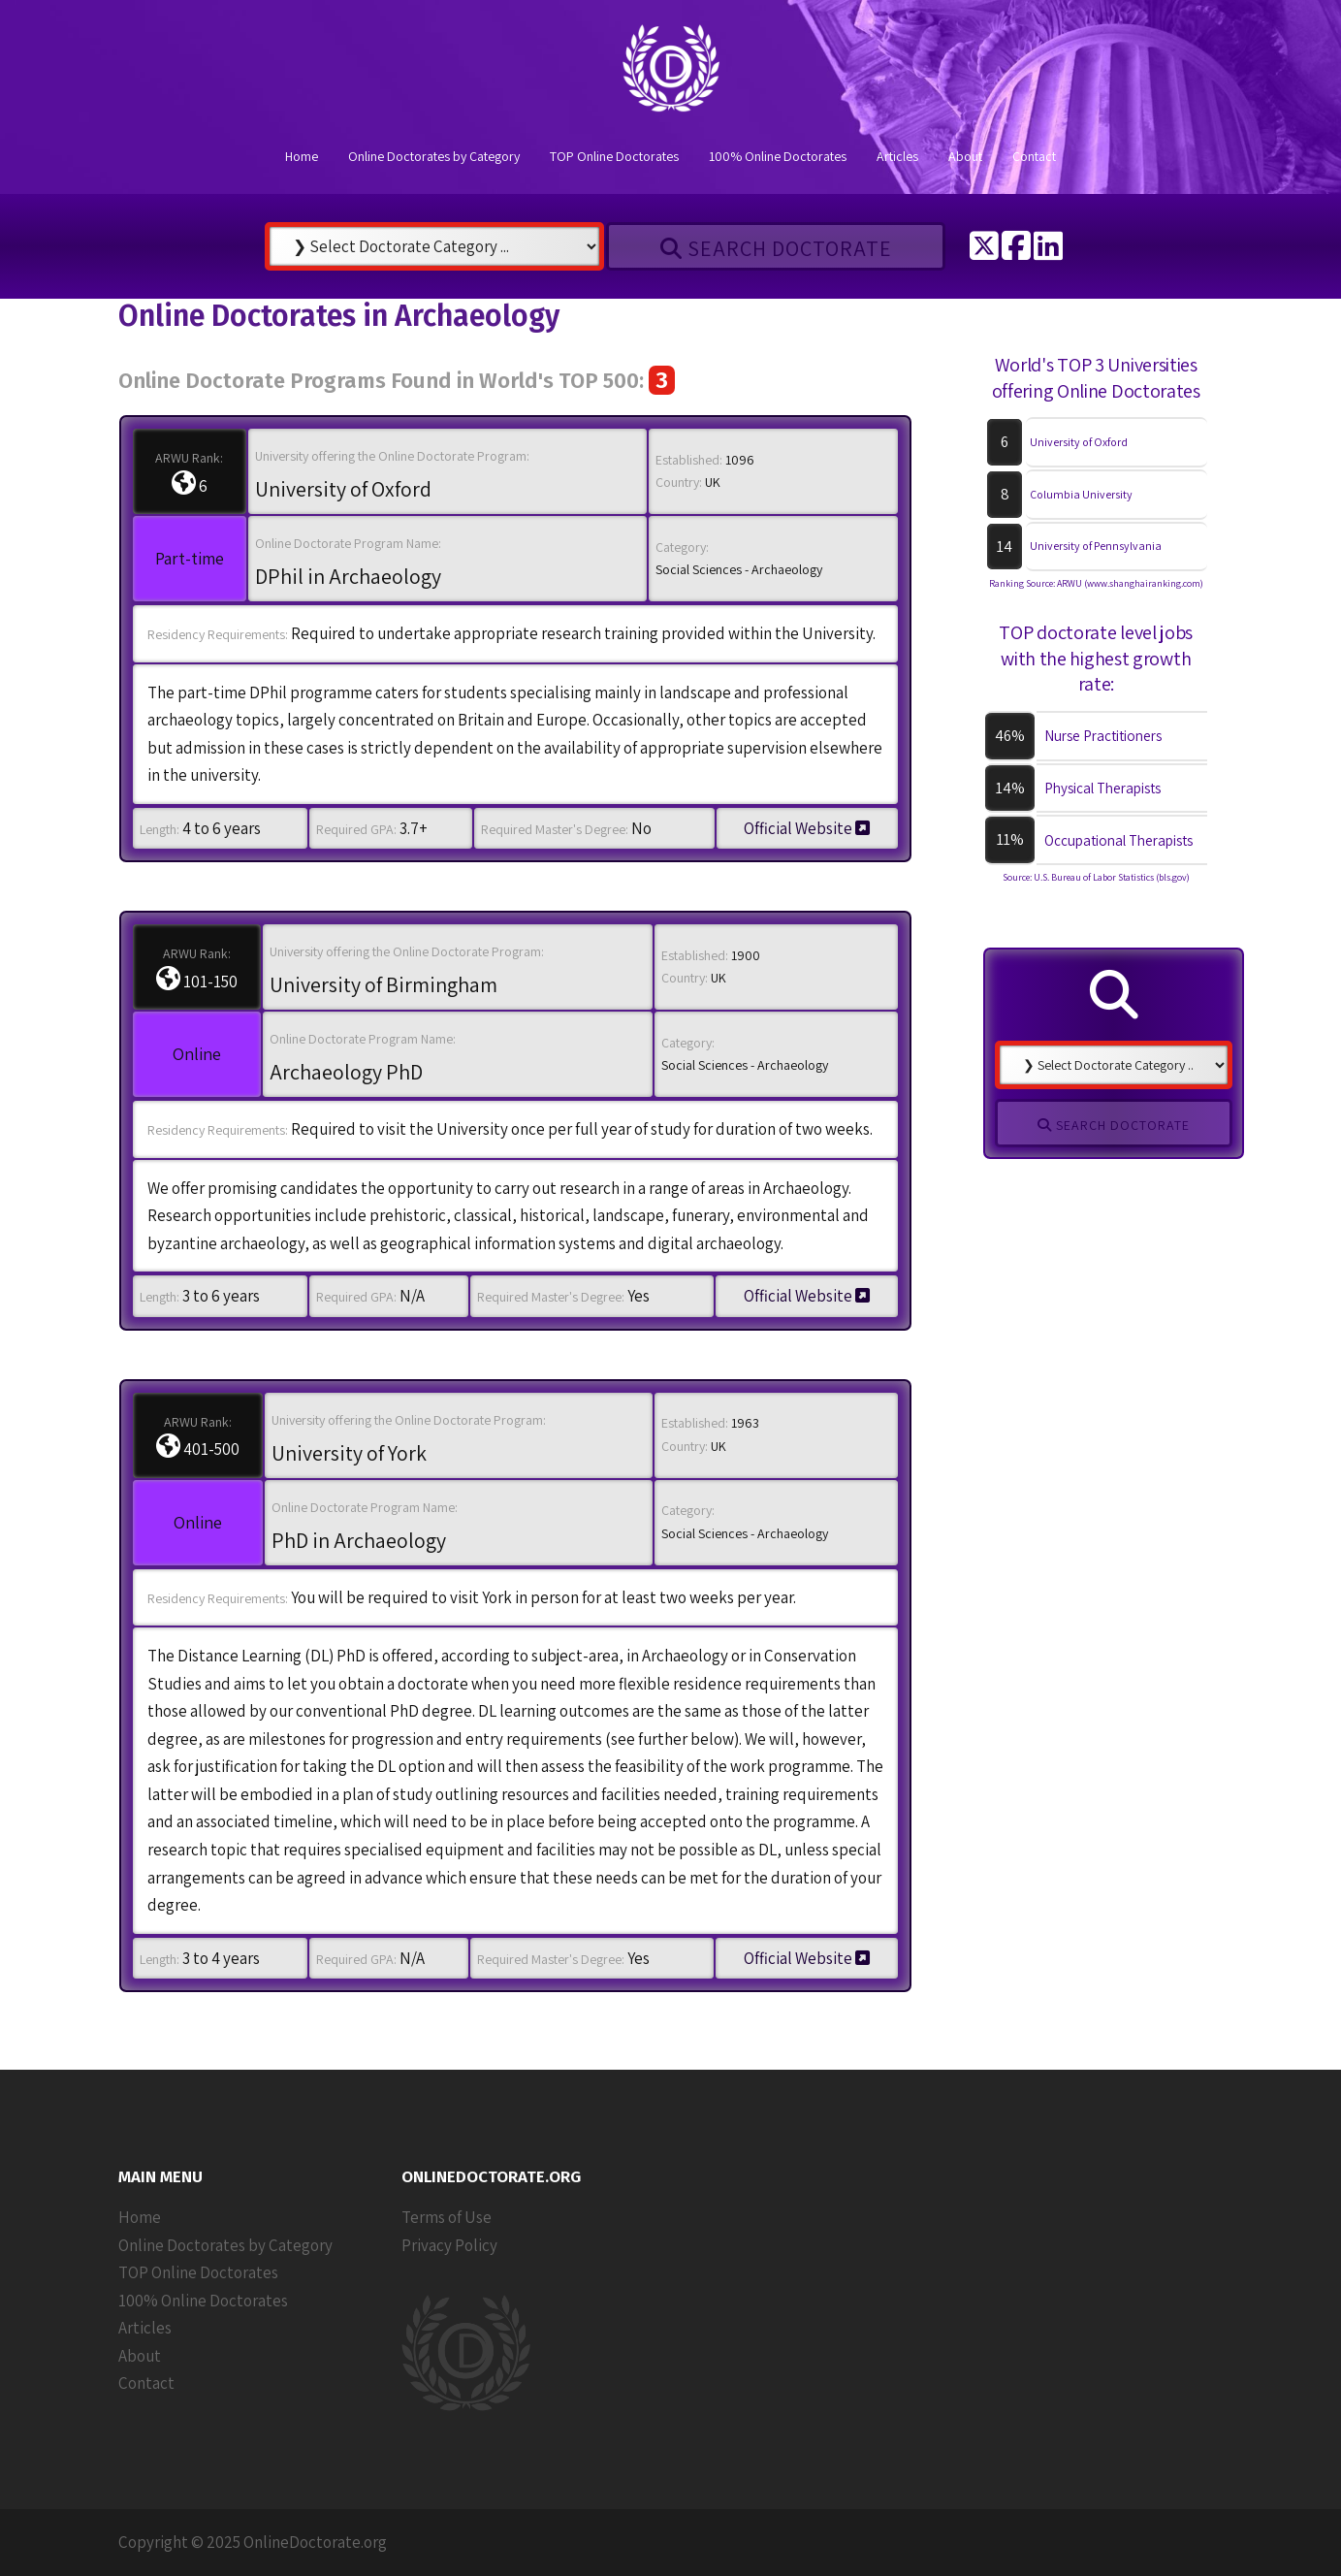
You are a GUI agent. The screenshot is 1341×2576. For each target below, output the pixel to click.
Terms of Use (446, 2217)
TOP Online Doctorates (614, 156)
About (965, 156)
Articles (897, 156)
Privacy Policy (449, 2245)
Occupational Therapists (1118, 840)
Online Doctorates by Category (434, 156)
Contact (1034, 156)
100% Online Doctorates (777, 156)
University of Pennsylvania (1096, 545)
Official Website (807, 828)
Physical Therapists (1102, 788)
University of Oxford (1079, 442)
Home (301, 156)
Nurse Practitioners (1103, 735)
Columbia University (1081, 494)
